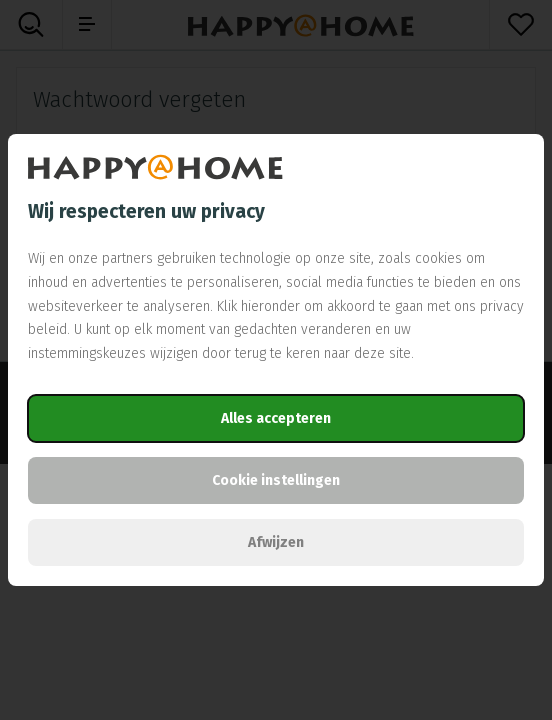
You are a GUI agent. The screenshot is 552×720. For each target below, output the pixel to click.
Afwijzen (276, 542)
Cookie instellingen (276, 480)
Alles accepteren (276, 418)
